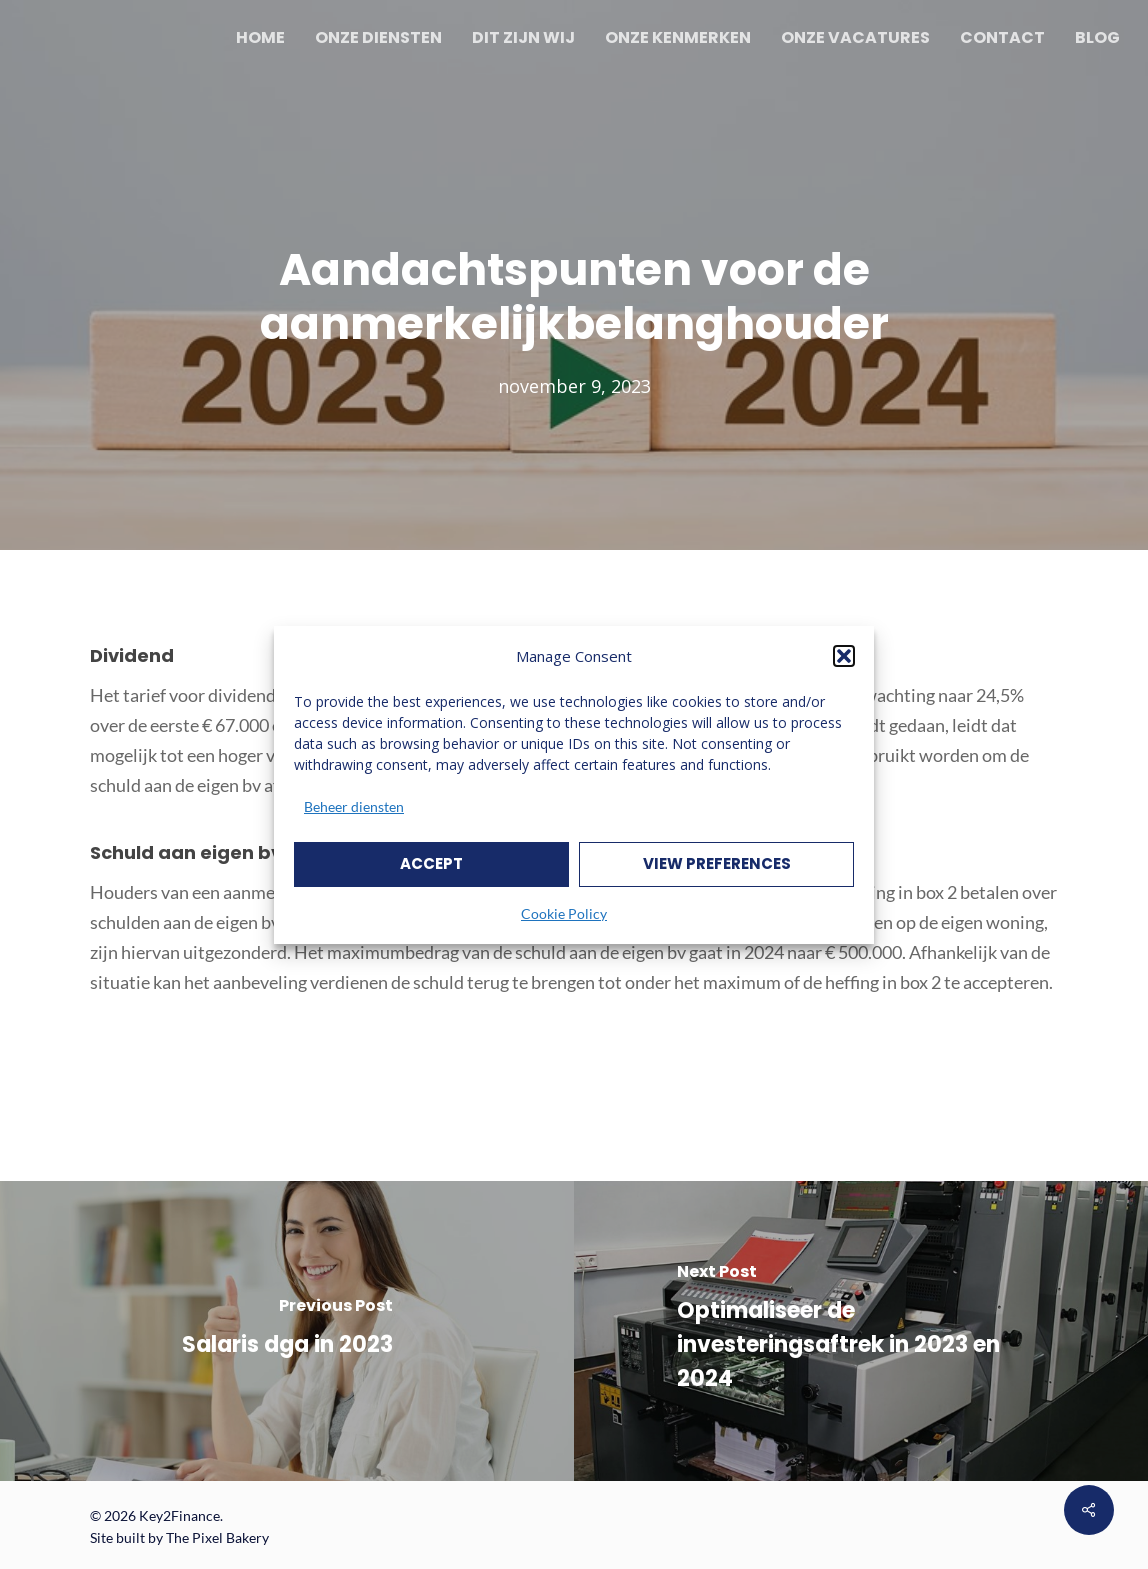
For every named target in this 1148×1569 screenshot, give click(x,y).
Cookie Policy (564, 913)
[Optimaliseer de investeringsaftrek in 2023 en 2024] (861, 1331)
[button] (844, 656)
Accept (431, 863)
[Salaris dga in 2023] (287, 1331)
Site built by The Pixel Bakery (179, 1537)
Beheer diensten (354, 806)
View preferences (717, 863)
